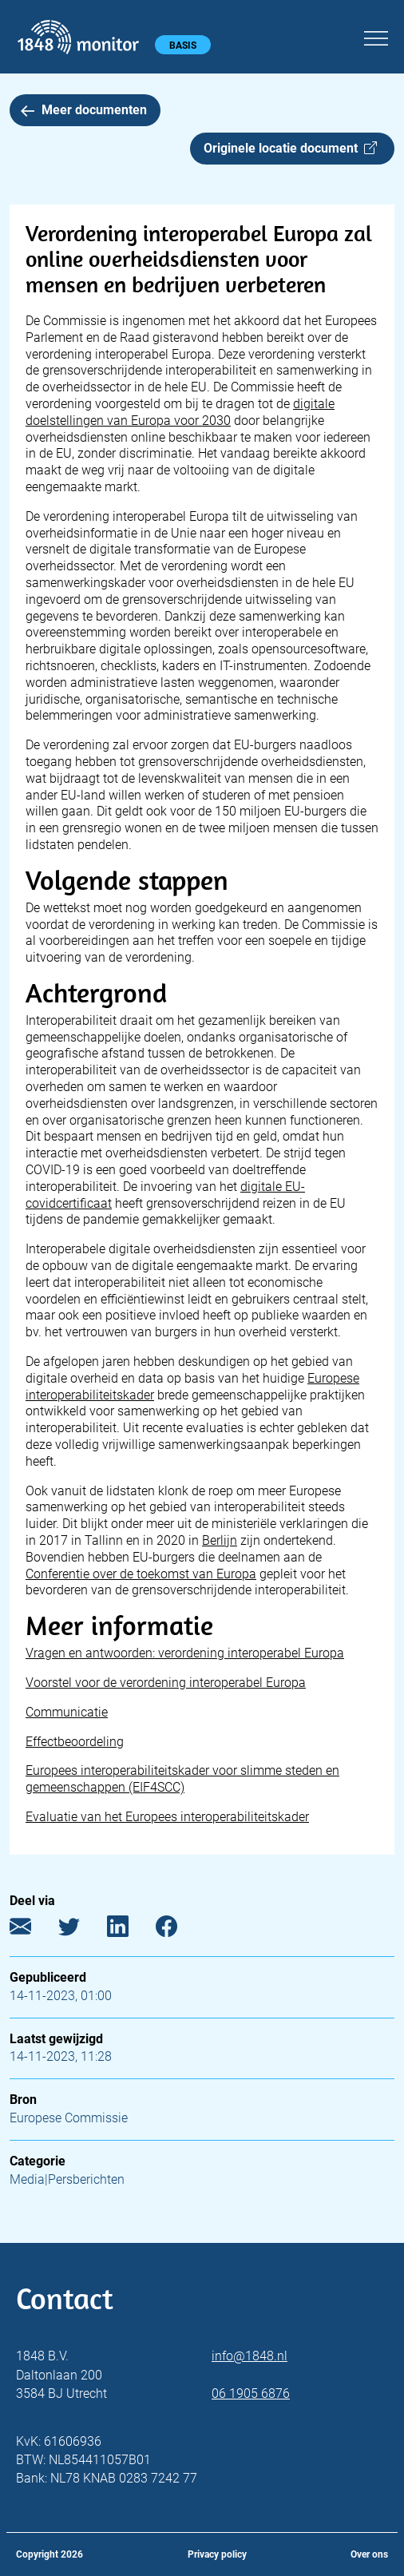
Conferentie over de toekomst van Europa (141, 1574)
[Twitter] (81, 1930)
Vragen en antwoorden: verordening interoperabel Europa (185, 1653)
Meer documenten (84, 109)
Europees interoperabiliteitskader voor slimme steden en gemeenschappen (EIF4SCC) (182, 1779)
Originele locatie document (290, 148)
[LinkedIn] (129, 1930)
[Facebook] (178, 1930)
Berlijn (219, 1540)
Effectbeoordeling (75, 1741)
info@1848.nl (249, 2356)
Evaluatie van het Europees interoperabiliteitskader (167, 1816)
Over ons (369, 2554)
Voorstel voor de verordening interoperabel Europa (166, 1682)
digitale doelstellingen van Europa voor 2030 (180, 412)
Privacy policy (217, 2554)
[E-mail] (32, 1930)
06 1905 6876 (251, 2393)
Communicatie (67, 1712)
